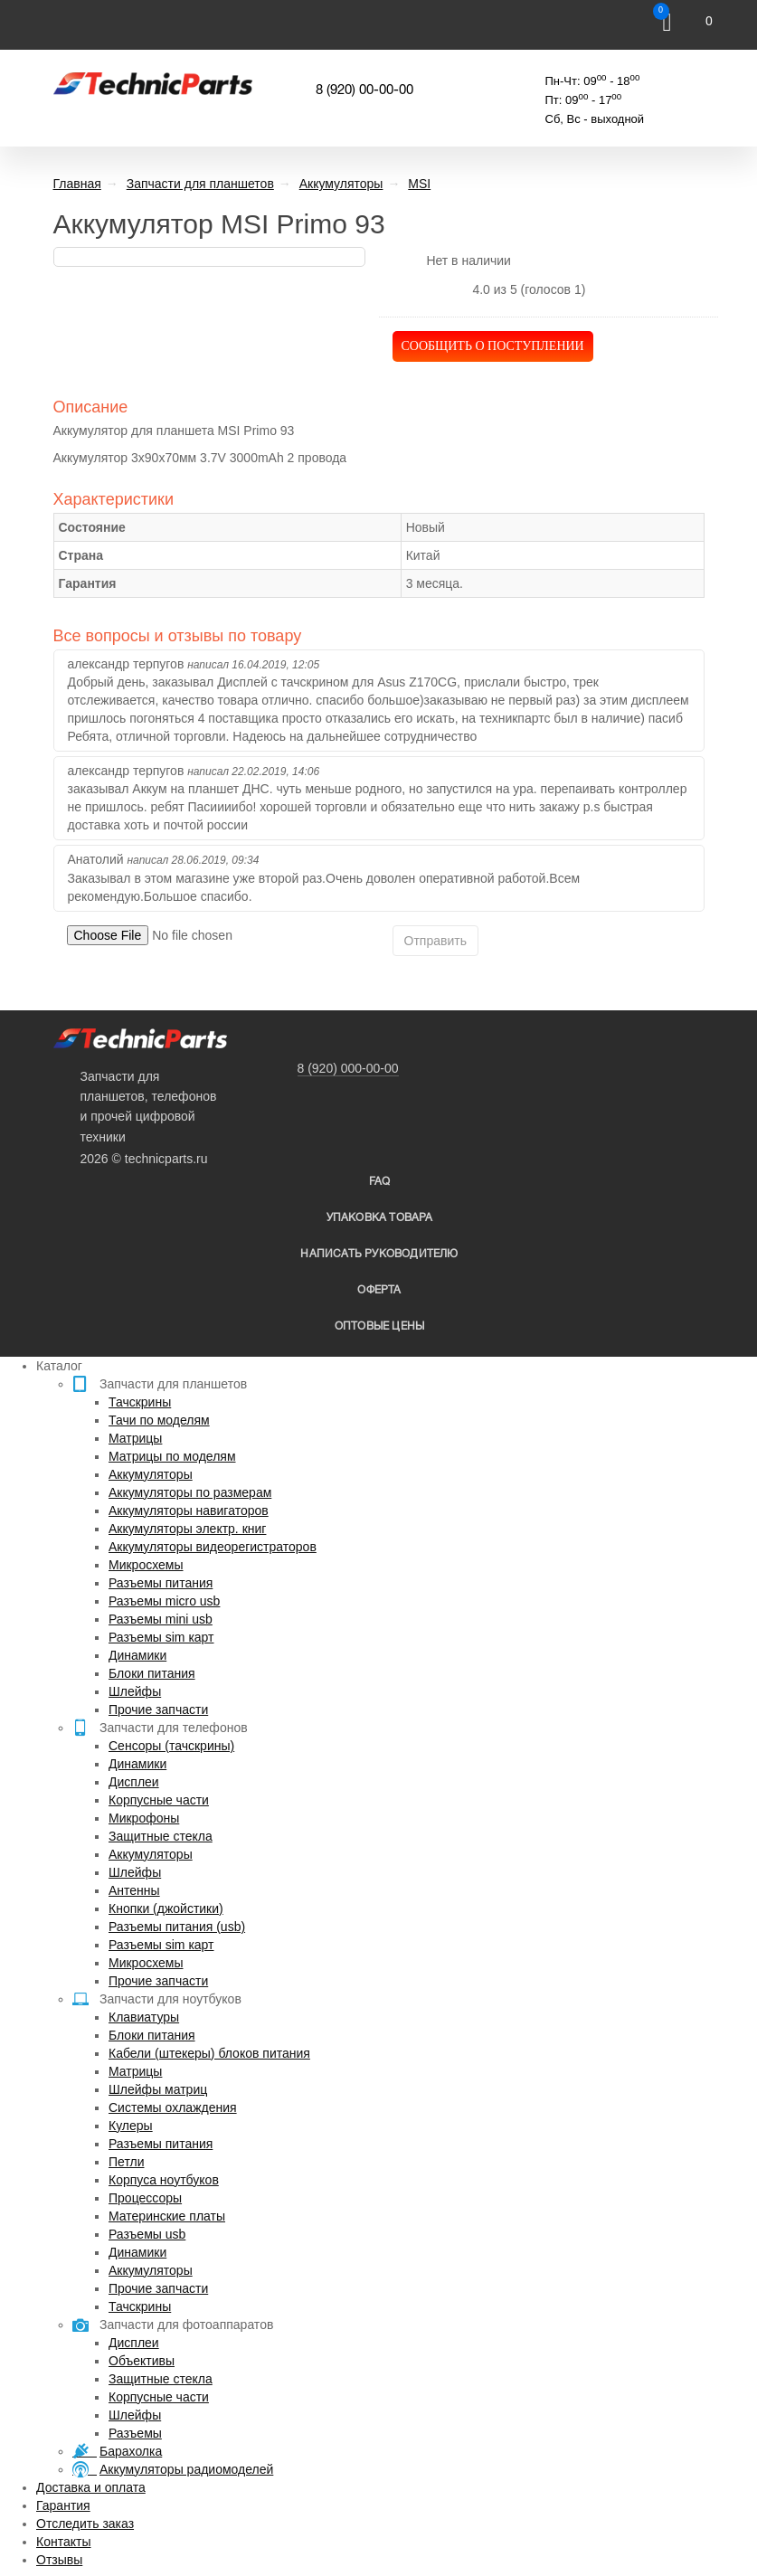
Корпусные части (159, 1800)
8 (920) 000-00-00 (348, 1068)
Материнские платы (167, 2216)
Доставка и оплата (91, 2487)
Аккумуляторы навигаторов (189, 1510)
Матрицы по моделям (172, 1456)
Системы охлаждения (173, 2107)
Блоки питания (152, 1673)
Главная (77, 183)
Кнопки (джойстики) (166, 1908)
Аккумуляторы (151, 1474)
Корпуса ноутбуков (164, 2180)
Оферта (379, 1290)
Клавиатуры (144, 2017)
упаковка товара (379, 1218)
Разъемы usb (147, 2234)
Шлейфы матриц (158, 2089)
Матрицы (135, 1438)
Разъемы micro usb (164, 1601)
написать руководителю (379, 1254)
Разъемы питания (161, 1583)
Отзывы (59, 2559)
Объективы (142, 2360)
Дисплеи (134, 1782)
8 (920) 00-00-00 (364, 90)
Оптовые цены (379, 1326)
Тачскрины (140, 1402)
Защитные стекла (161, 1836)
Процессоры (145, 2198)
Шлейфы (135, 1691)
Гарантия (63, 2505)
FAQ (380, 1182)
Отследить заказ (85, 2523)
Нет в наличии (468, 260)
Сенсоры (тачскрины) (171, 1745)
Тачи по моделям (159, 1420)
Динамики (137, 1655)
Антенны (134, 1890)
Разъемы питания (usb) (177, 1926)
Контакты (63, 2541)
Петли (126, 2162)
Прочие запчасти (158, 1709)
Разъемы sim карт (161, 1637)
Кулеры (131, 2125)
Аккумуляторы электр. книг (187, 1528)
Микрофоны (144, 1818)
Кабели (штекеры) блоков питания (209, 2053)
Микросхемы (146, 1565)
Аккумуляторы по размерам (190, 1492)
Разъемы (135, 2433)
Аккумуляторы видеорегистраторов (213, 1546)
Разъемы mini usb (161, 1619)
